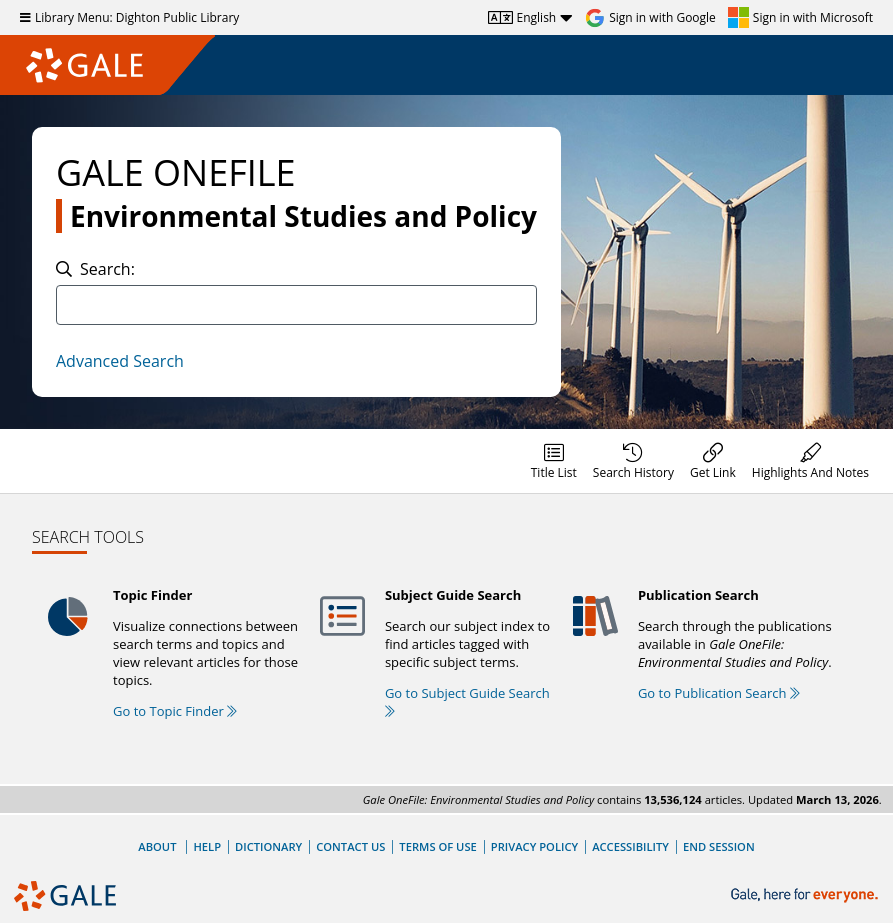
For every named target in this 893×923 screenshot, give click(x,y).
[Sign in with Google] (650, 18)
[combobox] (296, 305)
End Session (719, 846)
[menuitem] (554, 461)
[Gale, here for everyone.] (806, 895)
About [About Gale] (157, 846)
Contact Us (350, 846)
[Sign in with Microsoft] (800, 18)
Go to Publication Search (719, 693)
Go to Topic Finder (175, 711)
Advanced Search (120, 361)
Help (207, 846)
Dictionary (268, 846)
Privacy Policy (534, 846)
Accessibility (630, 846)
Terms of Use (437, 846)
